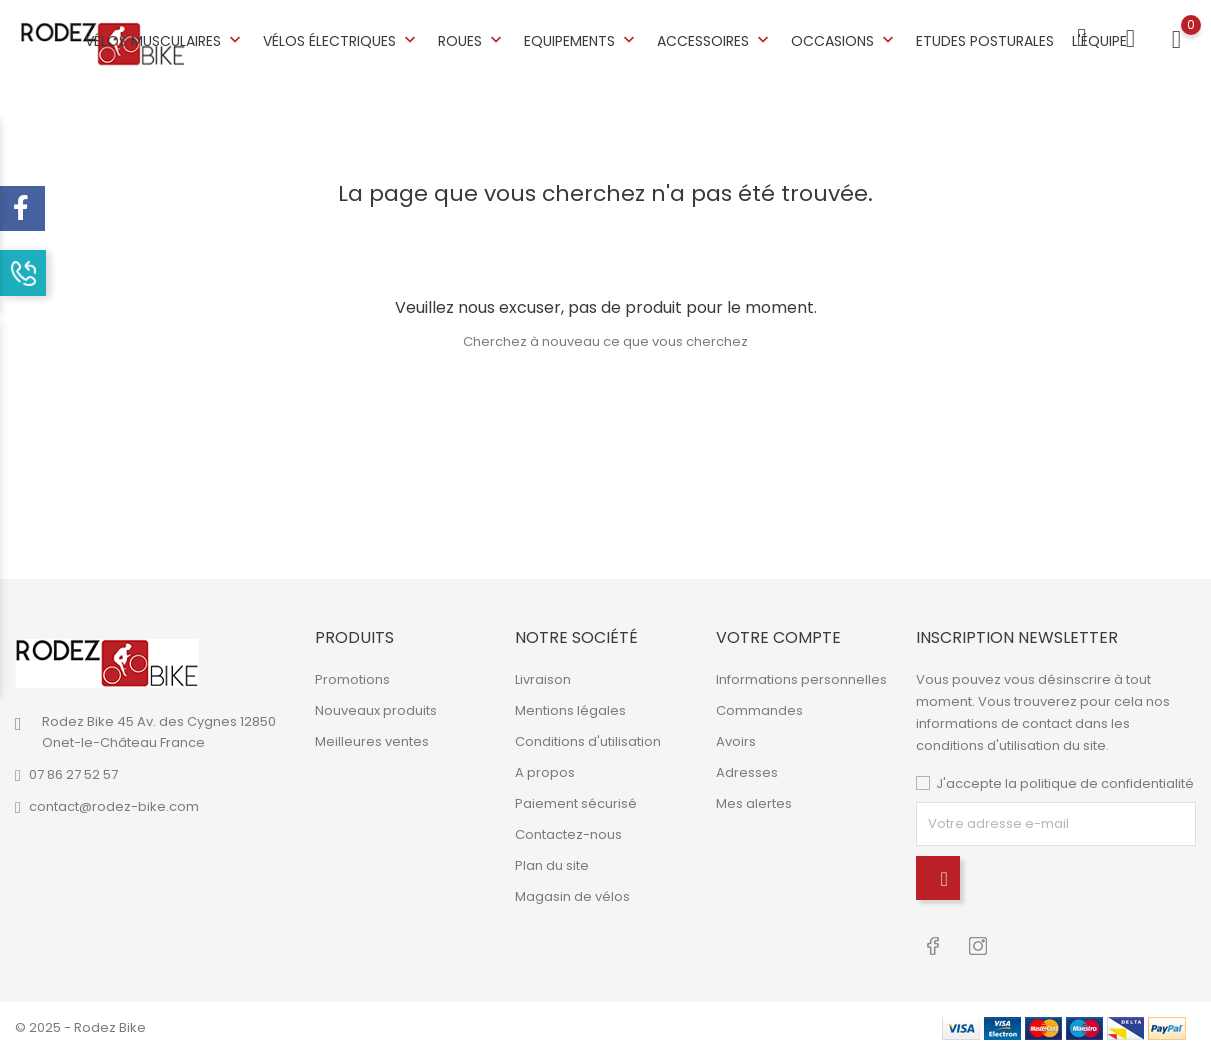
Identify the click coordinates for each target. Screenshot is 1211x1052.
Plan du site (552, 865)
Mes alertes (754, 803)
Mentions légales (570, 710)
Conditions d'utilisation (588, 741)
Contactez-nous (568, 834)
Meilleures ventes (372, 741)
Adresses (747, 772)
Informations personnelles (801, 679)
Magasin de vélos (572, 896)
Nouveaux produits (376, 710)
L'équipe (1099, 41)
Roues (472, 40)
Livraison (543, 679)
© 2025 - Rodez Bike (80, 1026)
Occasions (844, 40)
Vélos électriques (341, 40)
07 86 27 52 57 (73, 774)
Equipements (581, 40)
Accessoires (715, 40)
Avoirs (736, 741)
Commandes (759, 710)
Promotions (352, 679)
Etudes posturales (985, 41)
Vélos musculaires (165, 40)
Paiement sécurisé (576, 803)
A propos (545, 772)
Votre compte (778, 637)
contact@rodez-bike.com (114, 806)
